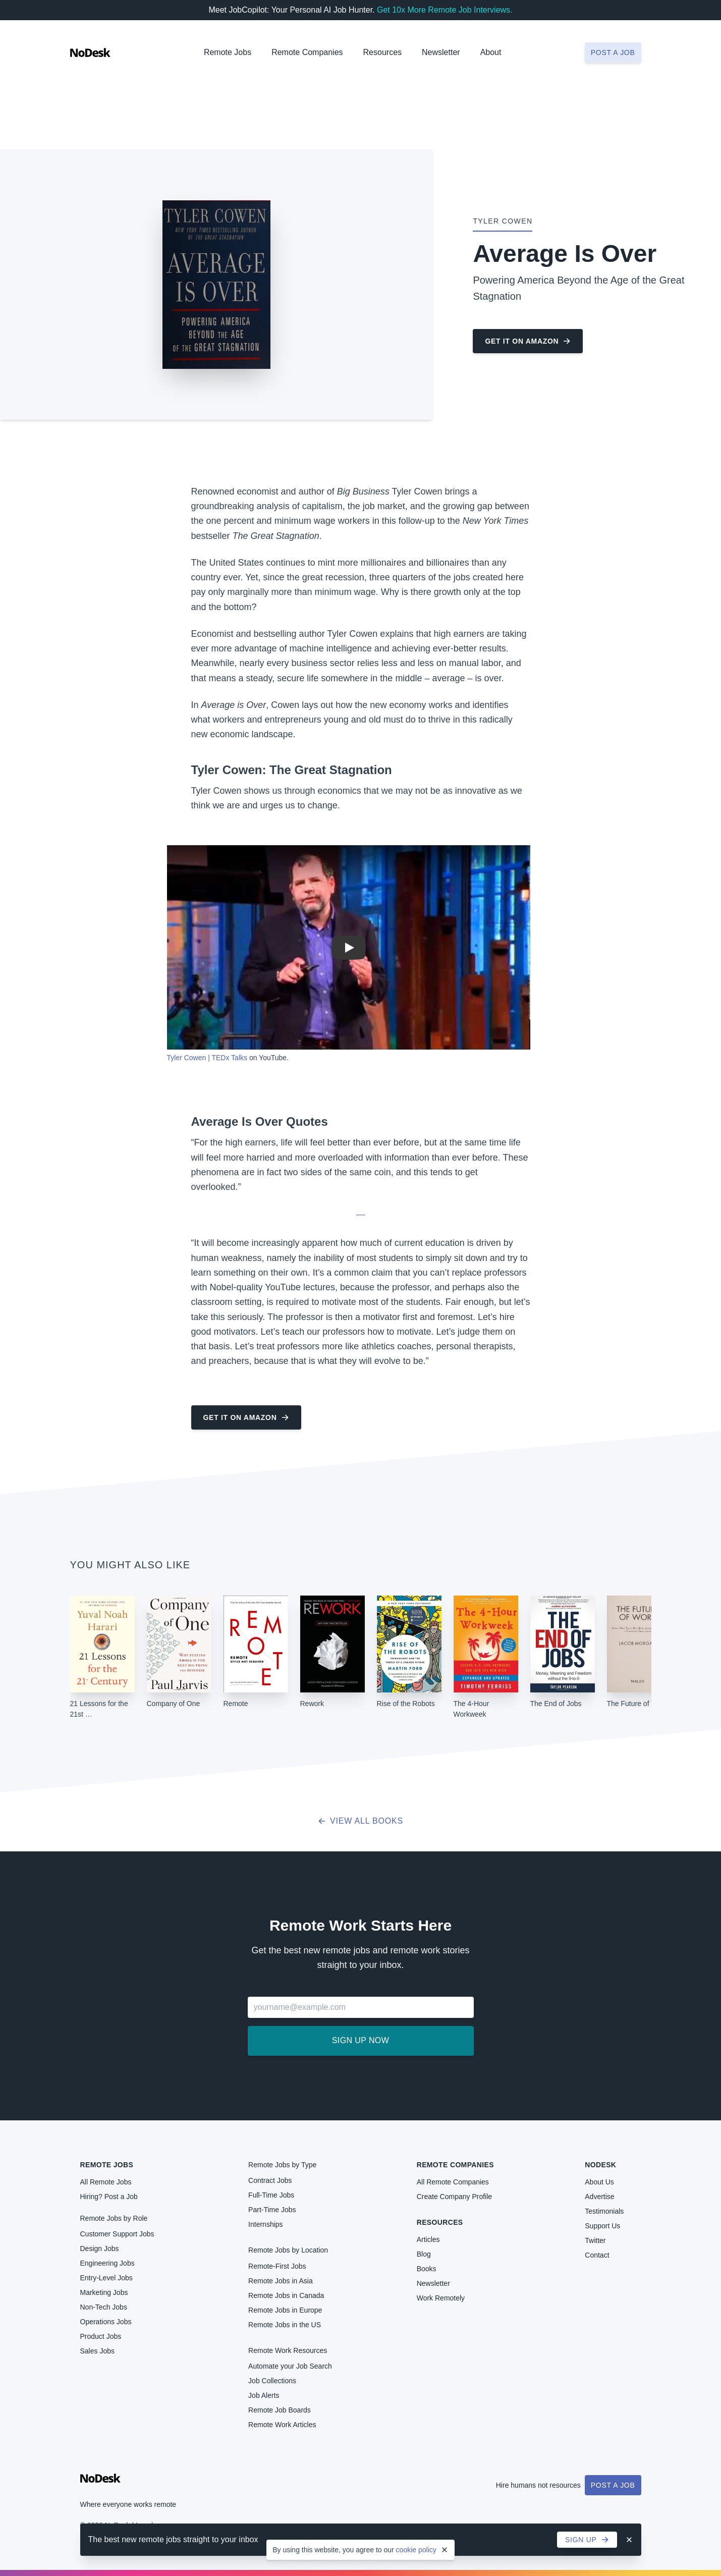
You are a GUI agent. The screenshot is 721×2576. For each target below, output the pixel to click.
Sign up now (360, 2040)
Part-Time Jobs (272, 2210)
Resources (440, 2222)
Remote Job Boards (279, 2410)
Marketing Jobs (104, 2292)
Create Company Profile (454, 2197)
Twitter (595, 2240)
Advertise (599, 2197)
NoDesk (600, 2165)
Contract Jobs (270, 2180)
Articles (428, 2239)
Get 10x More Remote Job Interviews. (445, 10)
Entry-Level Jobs (106, 2278)
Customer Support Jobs (117, 2234)
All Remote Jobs (106, 2182)
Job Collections (272, 2381)
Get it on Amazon (528, 341)
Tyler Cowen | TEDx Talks (207, 1058)
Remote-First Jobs (277, 2266)
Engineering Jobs (107, 2263)
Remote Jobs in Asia (280, 2281)
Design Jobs (99, 2248)
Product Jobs (101, 2336)
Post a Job (613, 2485)
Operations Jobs (106, 2322)
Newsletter (441, 52)
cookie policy (416, 2550)
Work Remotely (441, 2298)
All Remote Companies (453, 2182)
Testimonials (604, 2211)
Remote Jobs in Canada (286, 2295)
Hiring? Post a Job (109, 2197)
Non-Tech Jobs (103, 2307)
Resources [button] (382, 52)
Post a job (613, 52)
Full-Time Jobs (271, 2195)
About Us (599, 2182)
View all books (360, 1821)
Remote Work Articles (282, 2425)
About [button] (491, 52)
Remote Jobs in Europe (285, 2310)
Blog (424, 2254)
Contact (597, 2255)
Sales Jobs (97, 2351)
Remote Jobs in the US (284, 2325)
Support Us (602, 2226)
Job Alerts (263, 2395)
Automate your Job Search (290, 2366)
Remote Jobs (227, 52)
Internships (265, 2224)
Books (426, 2269)
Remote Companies (307, 52)
